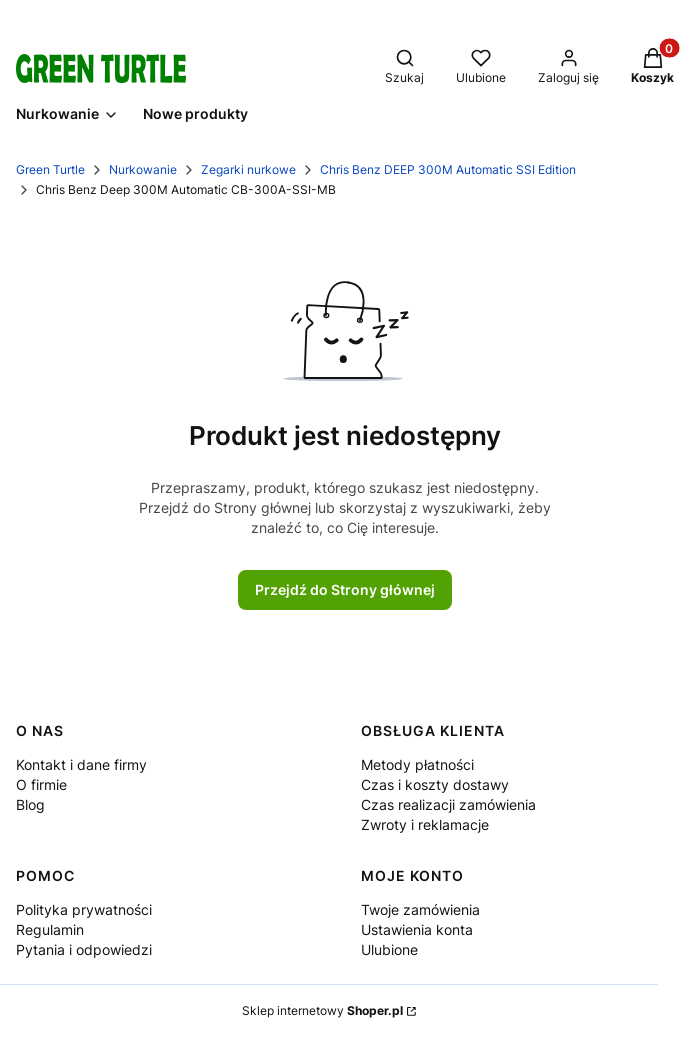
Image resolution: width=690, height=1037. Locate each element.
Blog (30, 804)
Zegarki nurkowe (248, 169)
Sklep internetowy (322, 1010)
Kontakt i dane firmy (81, 764)
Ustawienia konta (417, 929)
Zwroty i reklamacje (425, 824)
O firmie (41, 784)
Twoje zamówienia (420, 909)
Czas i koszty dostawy (435, 784)
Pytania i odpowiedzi (84, 949)
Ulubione (389, 949)
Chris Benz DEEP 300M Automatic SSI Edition (448, 169)
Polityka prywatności (84, 909)
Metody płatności (417, 764)
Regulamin (50, 929)
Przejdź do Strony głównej (345, 589)
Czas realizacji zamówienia (448, 804)
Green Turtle (50, 169)
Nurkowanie (143, 169)
